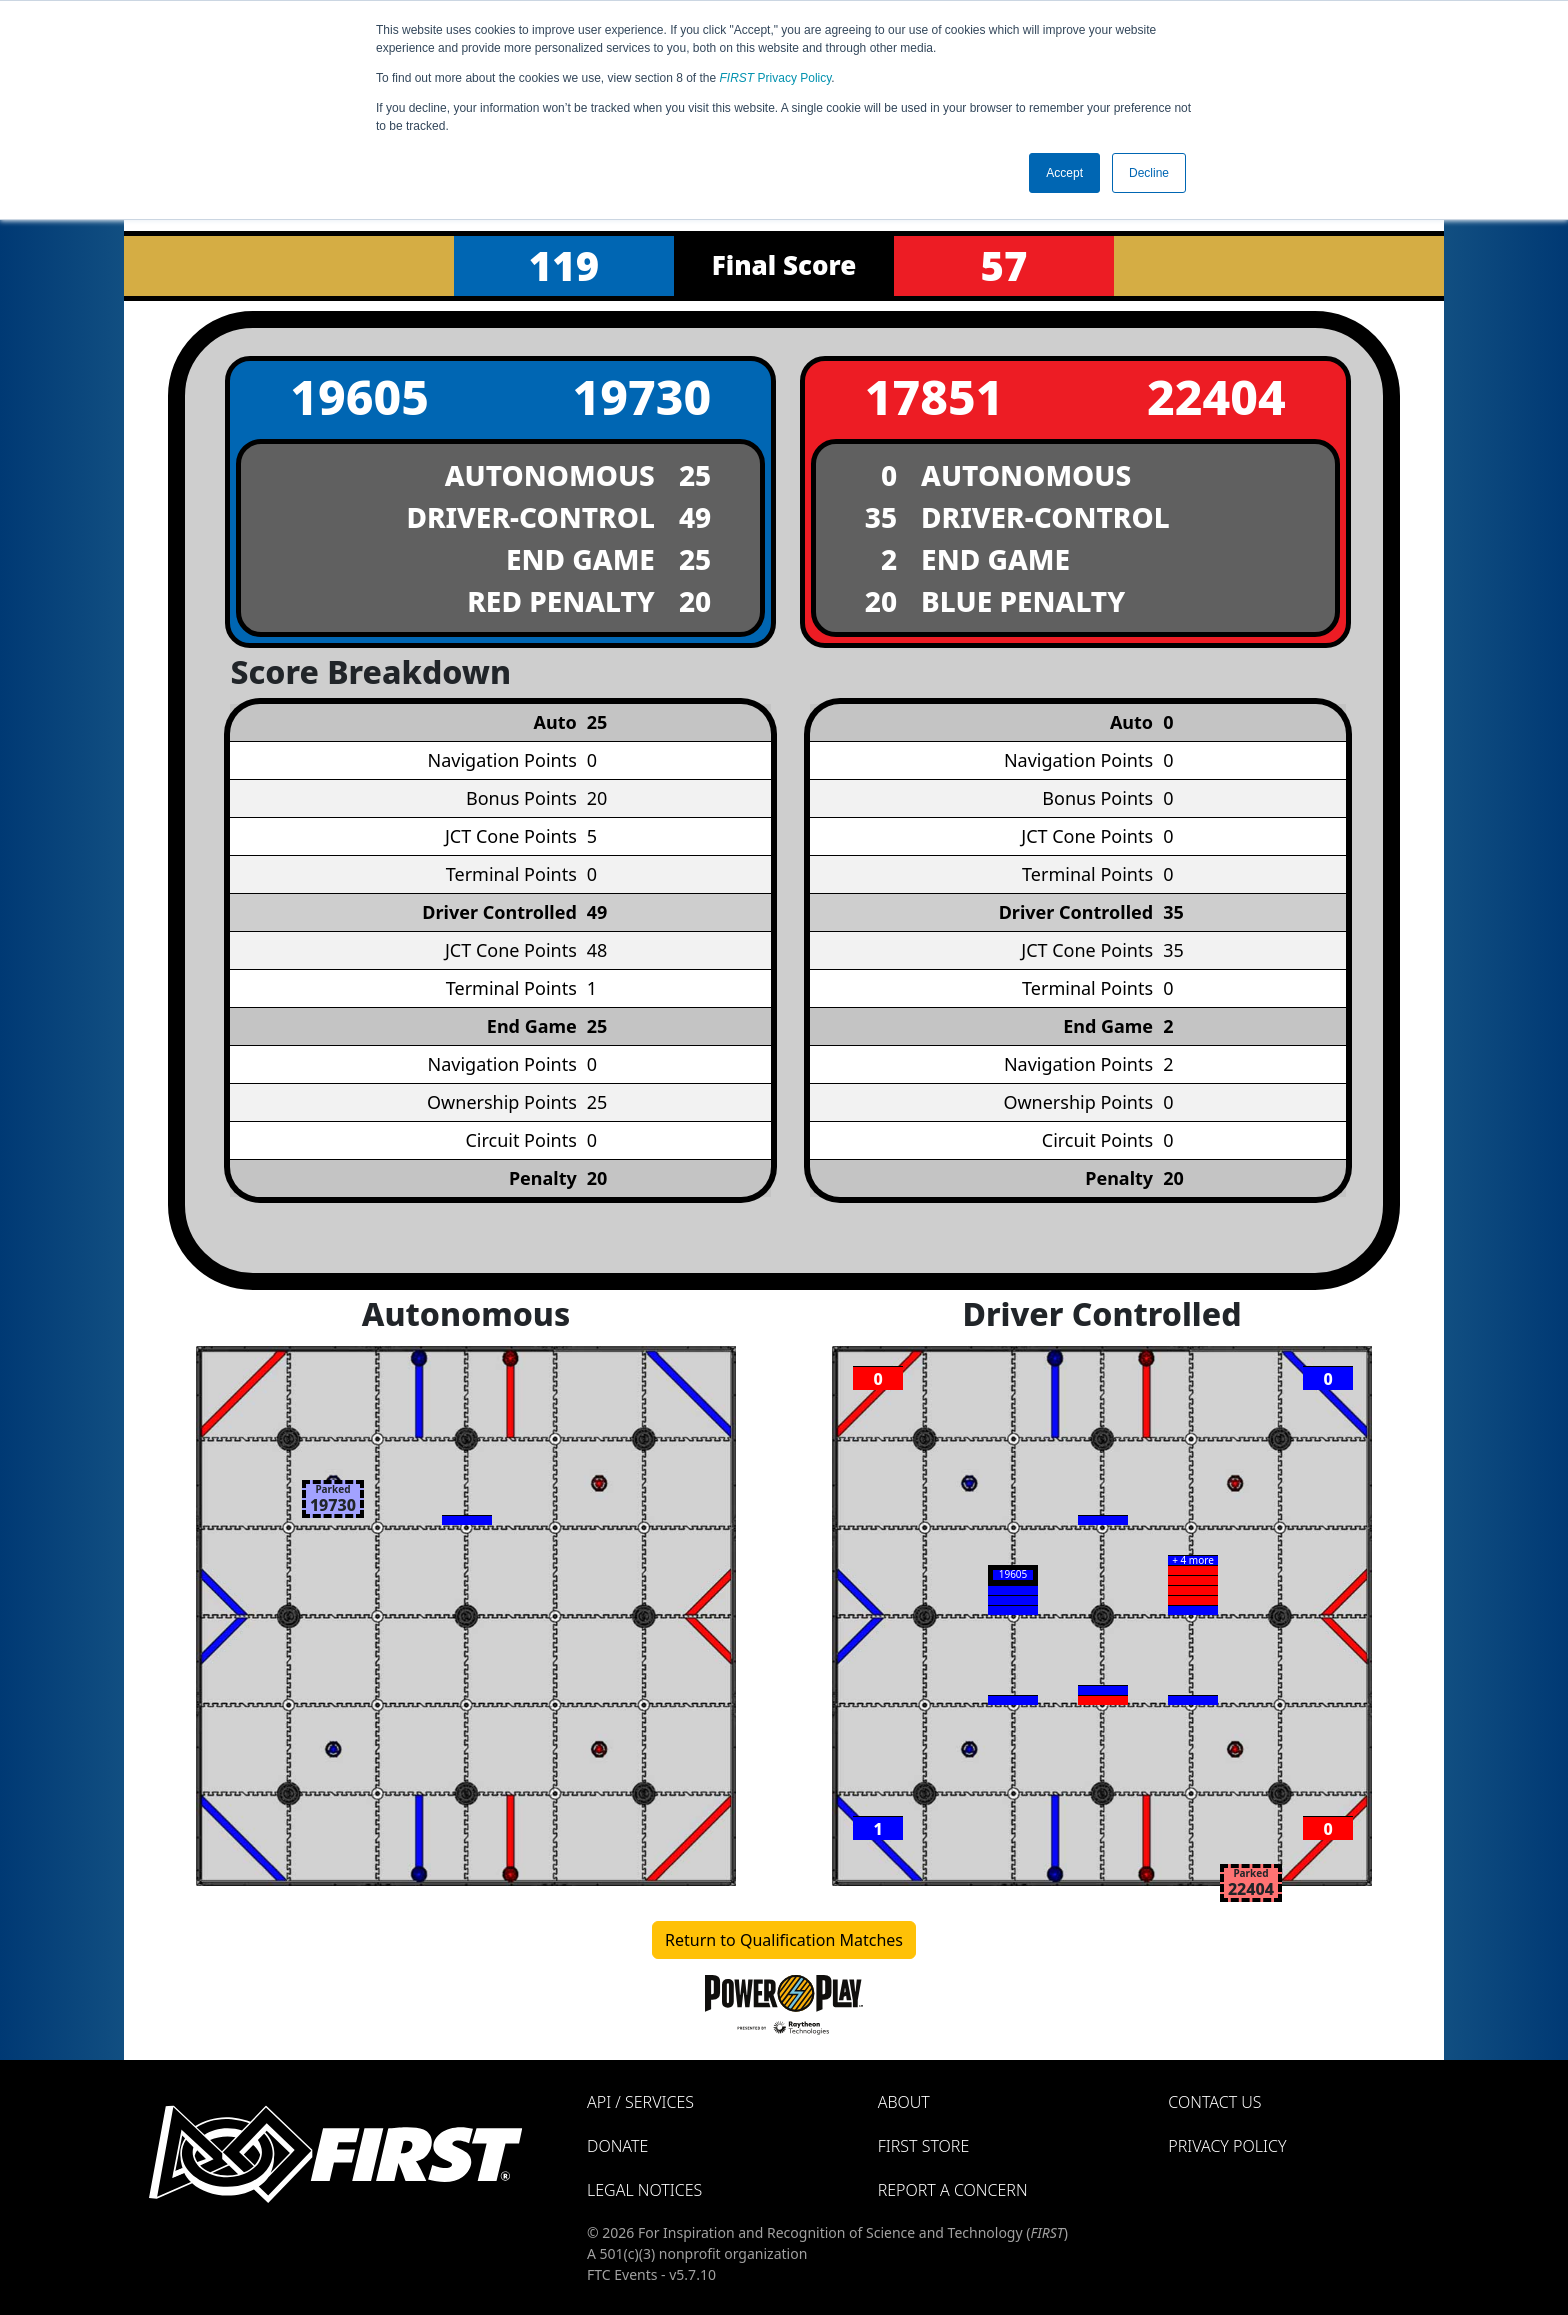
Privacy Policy (776, 78)
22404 (1216, 396)
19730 (641, 396)
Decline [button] (1149, 173)
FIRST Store (924, 2146)
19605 (359, 396)
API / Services (640, 2102)
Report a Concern (953, 2190)
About (904, 2102)
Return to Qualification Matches (784, 1940)
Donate (617, 2146)
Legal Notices (644, 2190)
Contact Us (1214, 2102)
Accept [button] (1064, 173)
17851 (934, 396)
